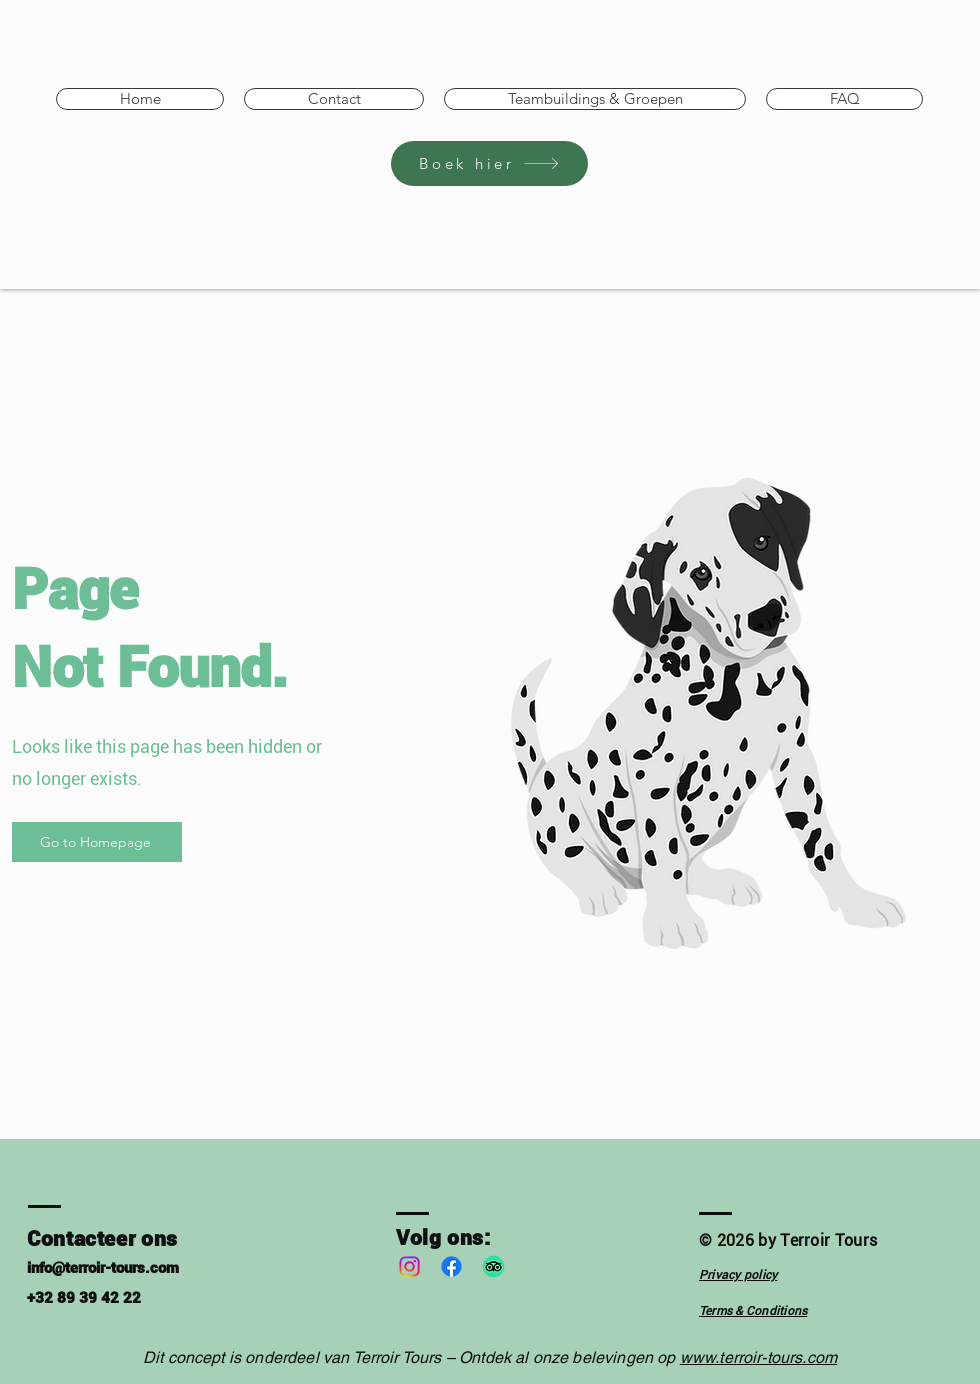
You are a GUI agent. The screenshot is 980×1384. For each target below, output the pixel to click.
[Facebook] (451, 1266)
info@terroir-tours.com (103, 1268)
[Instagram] (409, 1266)
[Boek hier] (489, 163)
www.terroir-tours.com (758, 1357)
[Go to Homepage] (97, 842)
